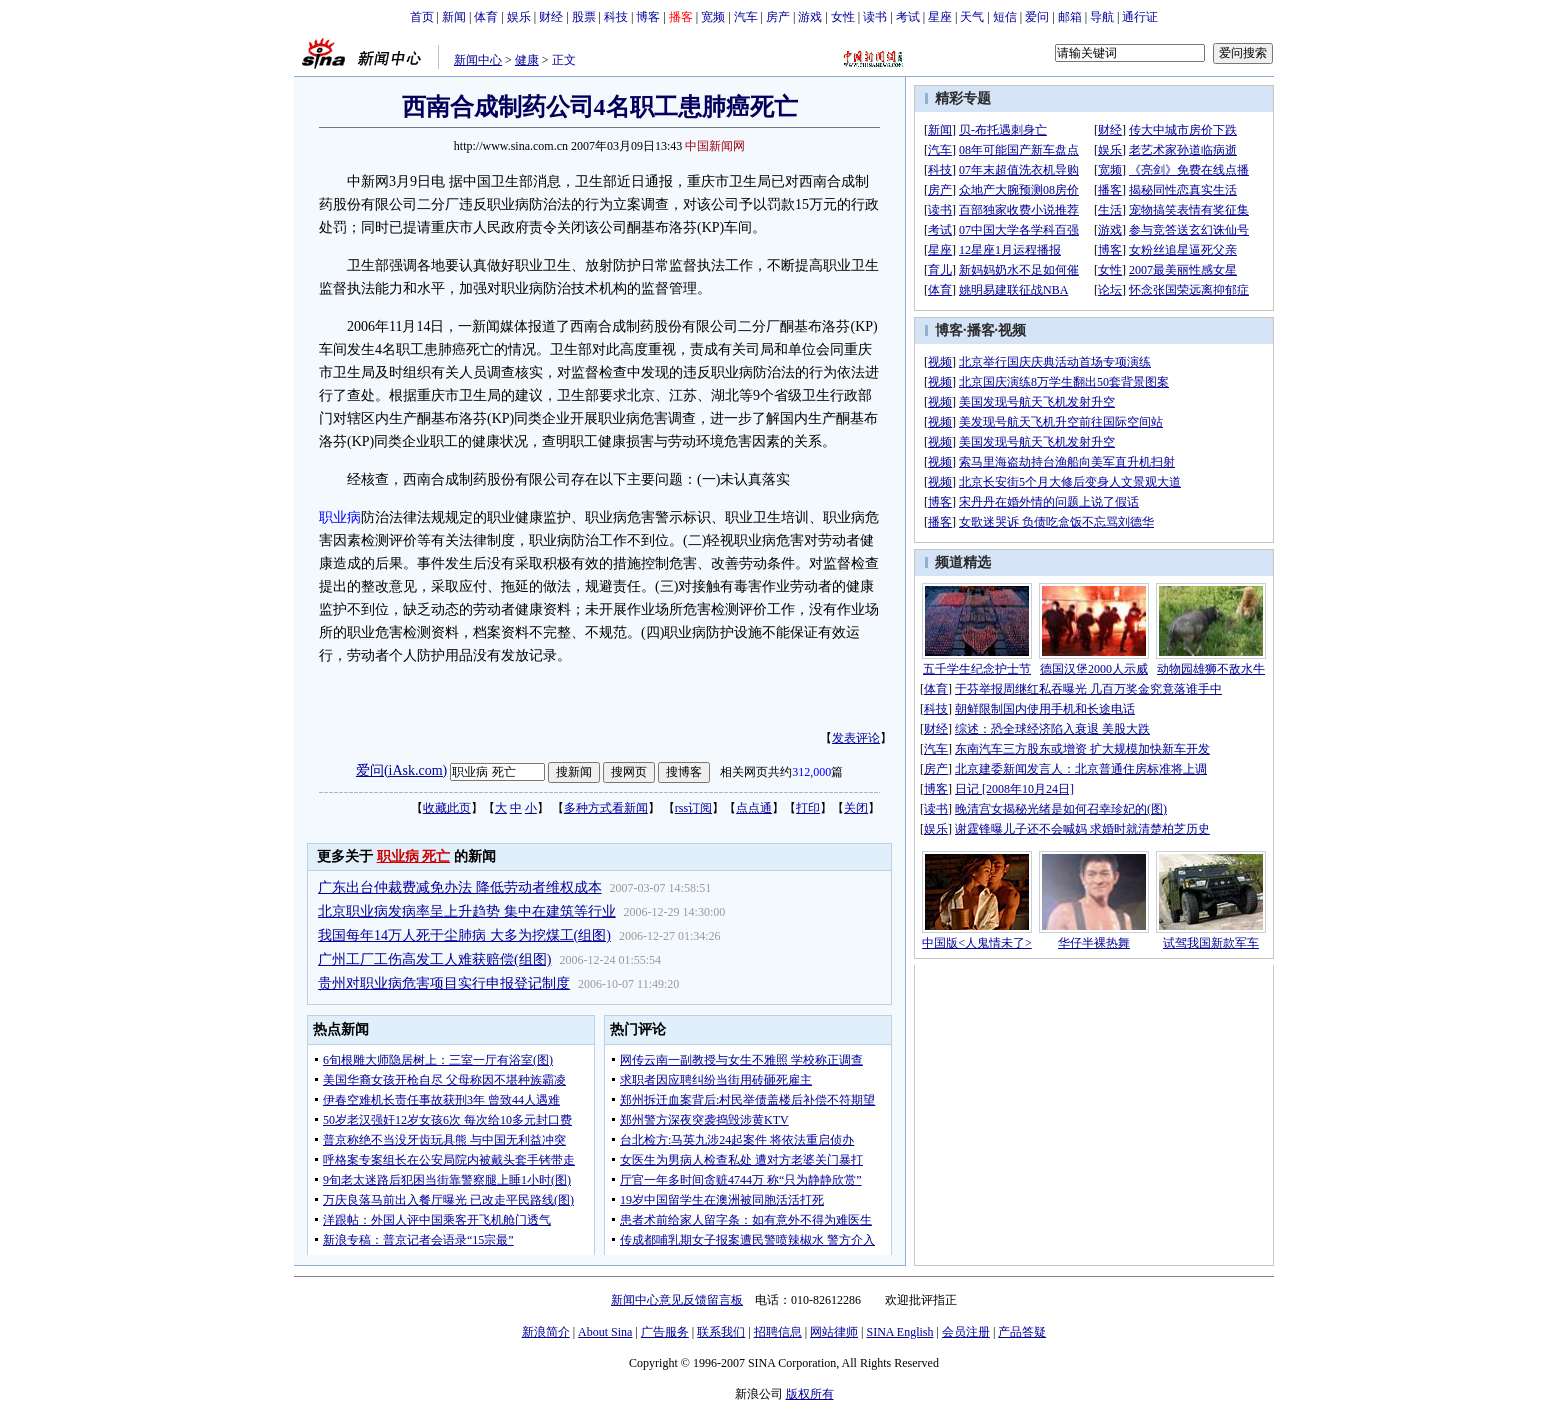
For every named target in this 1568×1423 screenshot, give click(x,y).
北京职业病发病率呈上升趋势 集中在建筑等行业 (467, 911)
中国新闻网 (715, 146)
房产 (778, 17)
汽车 (746, 17)
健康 (527, 60)
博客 (648, 17)
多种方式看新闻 (606, 808)
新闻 (454, 17)
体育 (486, 17)
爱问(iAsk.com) (401, 770)
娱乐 (519, 17)
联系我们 (721, 1332)
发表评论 (856, 738)
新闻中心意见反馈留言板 (677, 1300)
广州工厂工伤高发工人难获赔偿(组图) (434, 959)
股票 (584, 17)
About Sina (605, 1332)
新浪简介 (546, 1332)
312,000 (811, 772)
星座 (940, 17)
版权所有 (810, 1394)
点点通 (754, 808)
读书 (875, 17)
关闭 (856, 808)
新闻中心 (478, 60)
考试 (908, 17)
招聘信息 (778, 1332)
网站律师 (834, 1332)
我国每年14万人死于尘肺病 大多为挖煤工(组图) (464, 935)
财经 (551, 17)
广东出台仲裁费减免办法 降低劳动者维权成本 (460, 887)
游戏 (810, 17)
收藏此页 (447, 808)
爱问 (1037, 17)
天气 (972, 17)
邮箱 (1070, 17)
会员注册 (966, 1332)
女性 (843, 17)
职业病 (340, 517)
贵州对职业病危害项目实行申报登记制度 (444, 983)
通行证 (1140, 17)
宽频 (713, 17)
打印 (808, 808)
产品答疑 (1022, 1332)
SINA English (899, 1332)
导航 (1102, 17)
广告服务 (665, 1332)
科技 (616, 17)
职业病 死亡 (414, 856)
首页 (422, 17)
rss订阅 (693, 808)
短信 (1005, 17)
